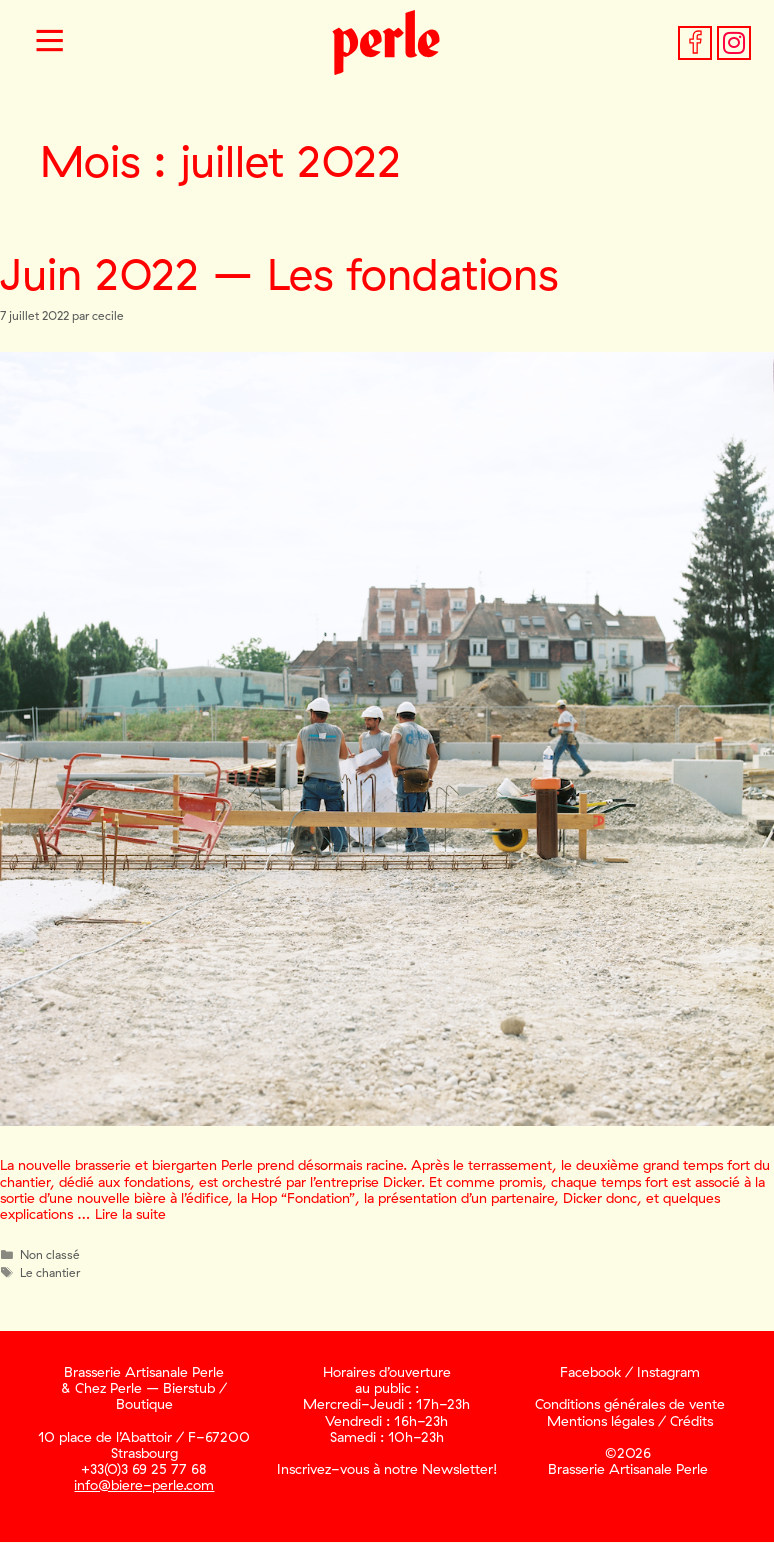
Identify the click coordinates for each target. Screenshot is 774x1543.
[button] (50, 43)
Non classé (50, 1254)
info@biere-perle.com (144, 1485)
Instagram (668, 1372)
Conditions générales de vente (630, 1404)
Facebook (590, 1372)
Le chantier (50, 1272)
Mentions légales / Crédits (630, 1421)
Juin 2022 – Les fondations (279, 273)
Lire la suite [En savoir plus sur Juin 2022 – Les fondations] (130, 1214)
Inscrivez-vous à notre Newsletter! (387, 1469)
